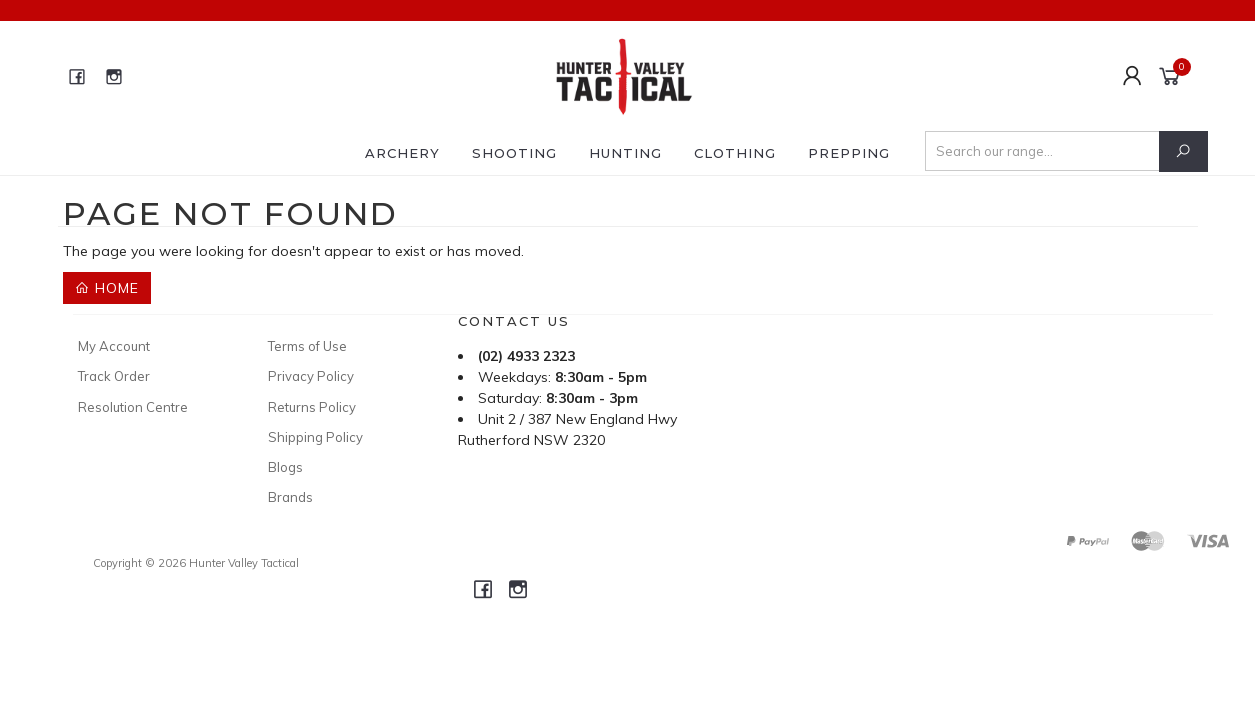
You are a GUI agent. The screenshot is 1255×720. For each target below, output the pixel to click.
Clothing (735, 153)
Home (107, 288)
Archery (402, 153)
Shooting (514, 153)
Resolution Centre (133, 407)
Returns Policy (312, 407)
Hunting (625, 153)
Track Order (114, 376)
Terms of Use (307, 346)
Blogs (285, 467)
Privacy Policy (311, 376)
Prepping (849, 153)
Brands (290, 497)
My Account (114, 346)
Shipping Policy (315, 437)
